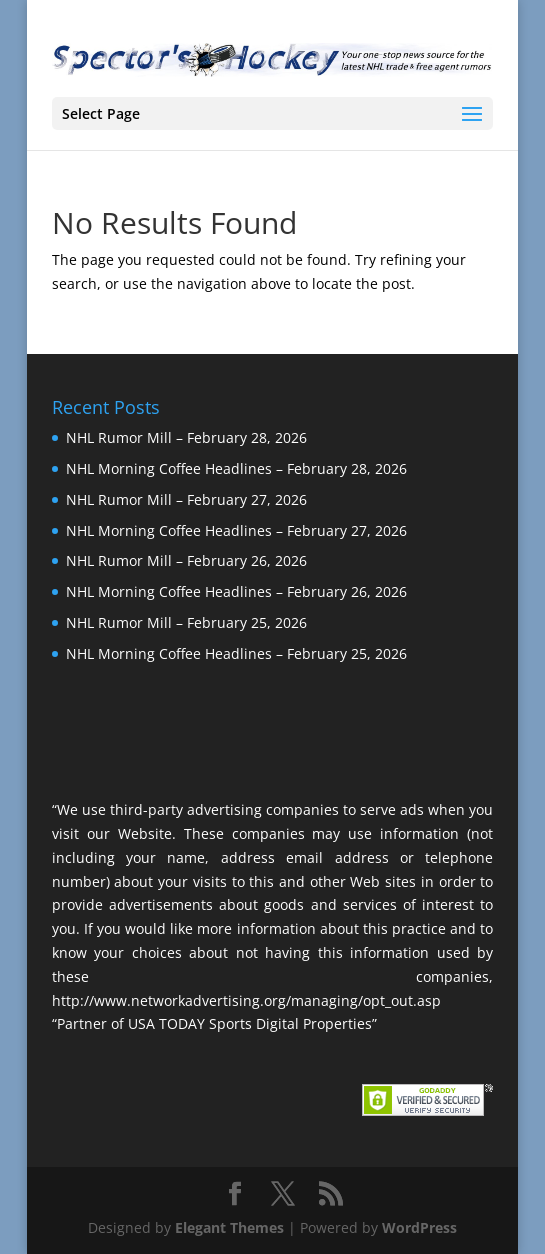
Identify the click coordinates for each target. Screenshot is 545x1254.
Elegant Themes (229, 1227)
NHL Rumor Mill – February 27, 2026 (186, 499)
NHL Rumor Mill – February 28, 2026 (186, 437)
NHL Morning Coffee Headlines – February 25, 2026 (236, 653)
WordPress (419, 1227)
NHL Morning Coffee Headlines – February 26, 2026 (236, 591)
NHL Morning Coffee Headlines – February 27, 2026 (236, 530)
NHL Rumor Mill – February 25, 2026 (186, 622)
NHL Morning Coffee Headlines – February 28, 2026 (236, 468)
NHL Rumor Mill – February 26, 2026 (186, 560)
